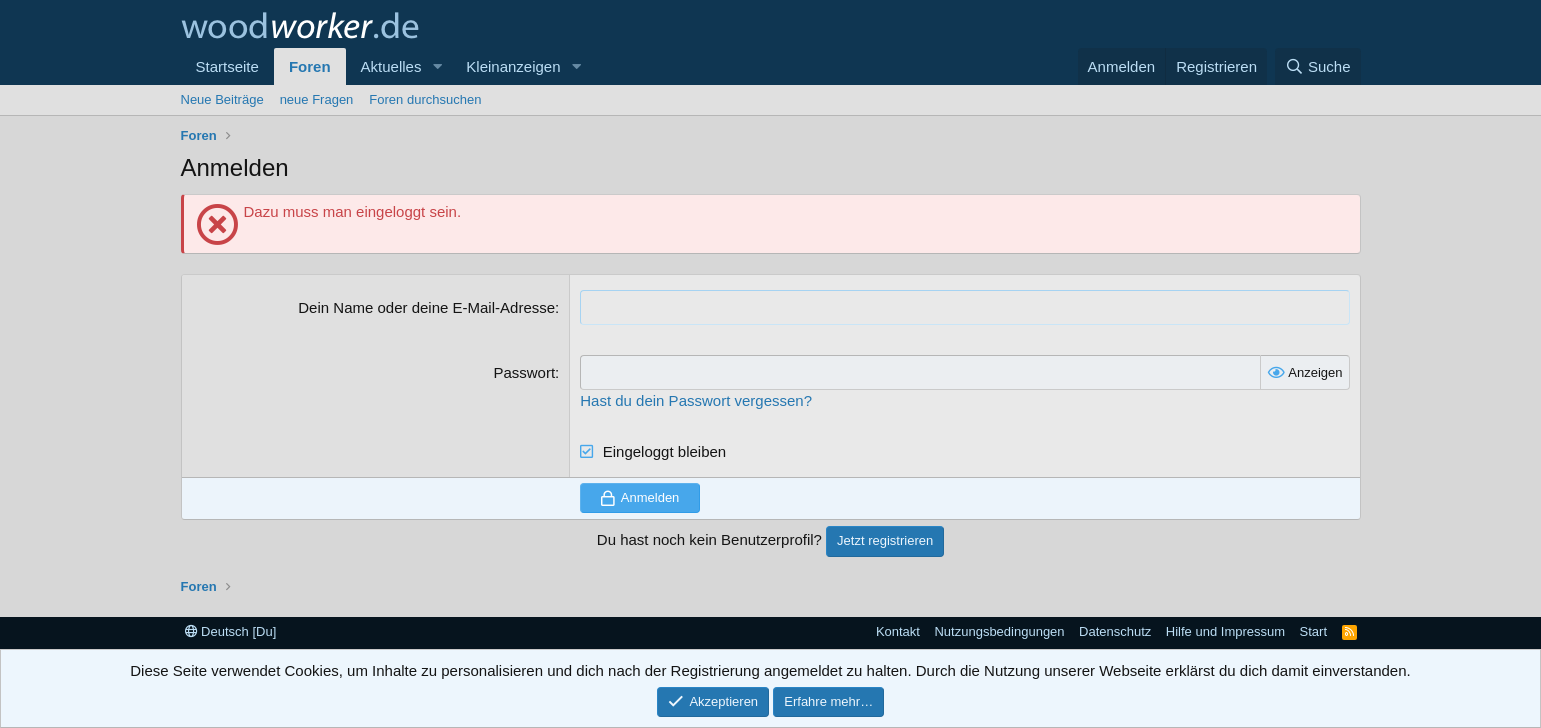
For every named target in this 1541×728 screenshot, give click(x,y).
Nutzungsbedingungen (999, 631)
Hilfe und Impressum (1225, 631)
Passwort (524, 372)
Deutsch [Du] (231, 631)
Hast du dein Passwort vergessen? (696, 400)
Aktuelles (391, 66)
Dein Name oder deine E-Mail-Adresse (426, 307)
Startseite (227, 66)
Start (1313, 631)
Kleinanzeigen (513, 66)
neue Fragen (317, 99)
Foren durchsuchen (425, 99)
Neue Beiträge (222, 99)
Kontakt (898, 631)
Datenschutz (1115, 631)
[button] (437, 66)
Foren (310, 66)
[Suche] (1318, 66)
